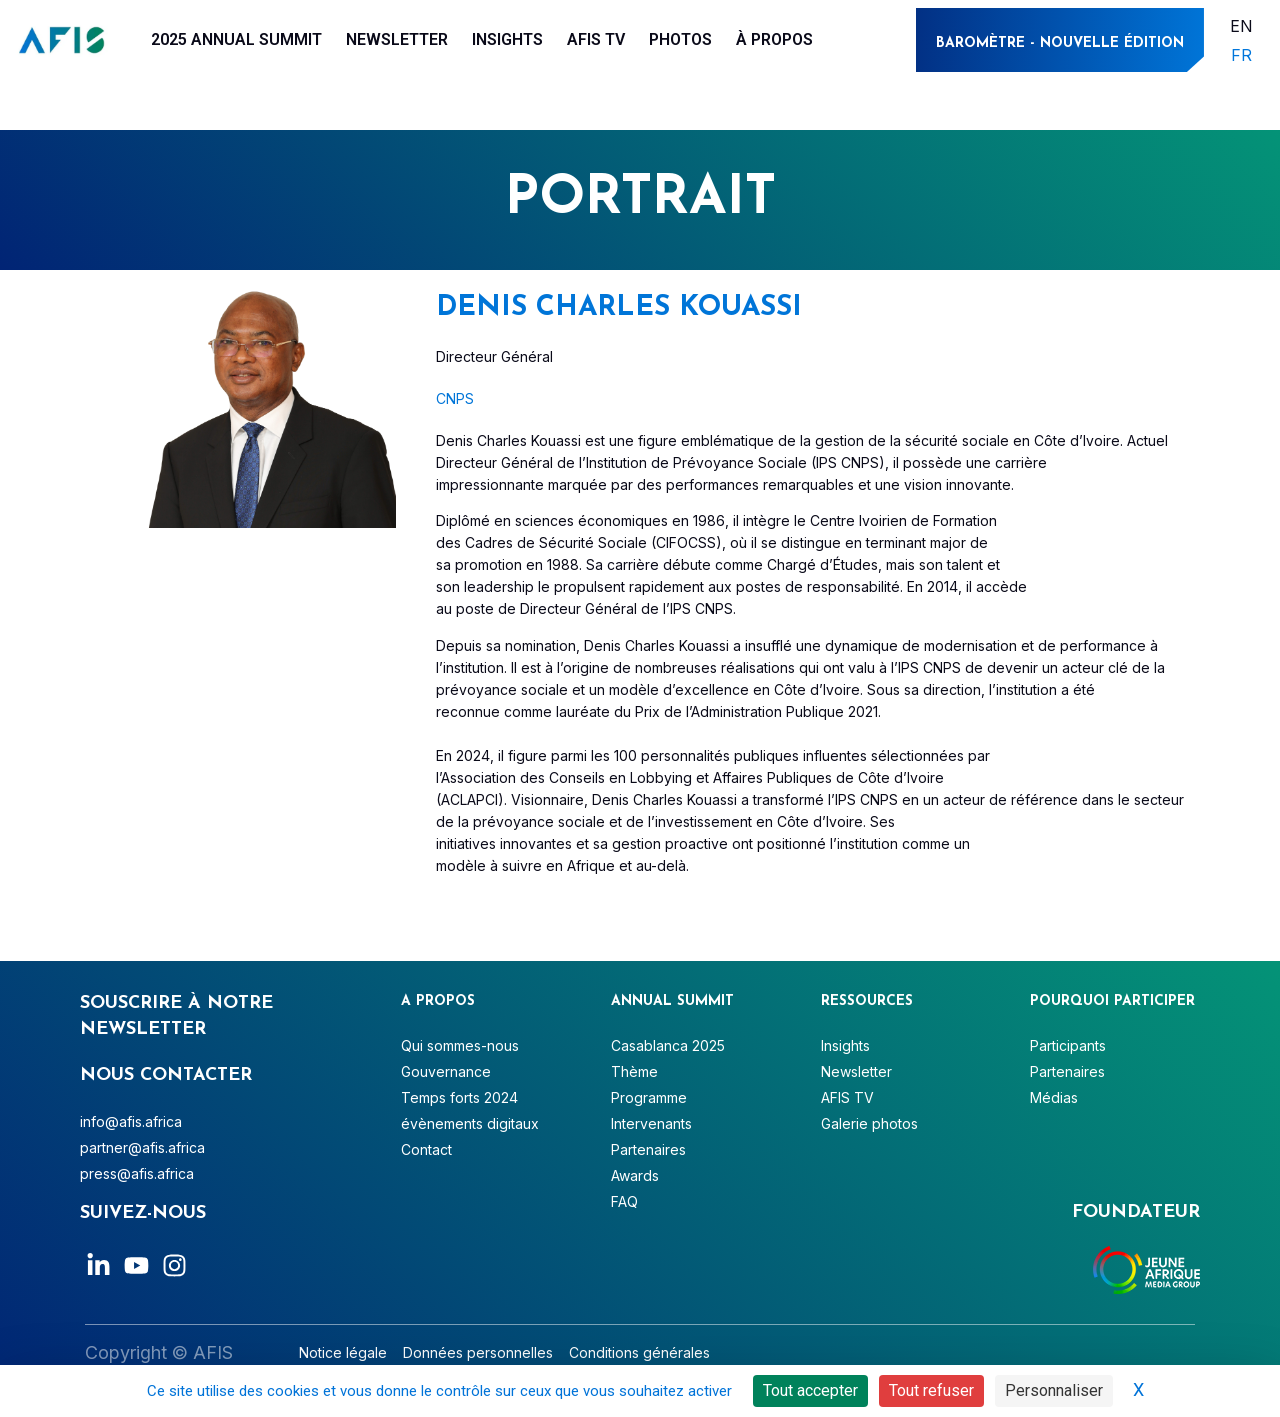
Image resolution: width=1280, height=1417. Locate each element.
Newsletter (397, 39)
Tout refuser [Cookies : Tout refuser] (931, 1390)
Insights (507, 39)
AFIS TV (596, 39)
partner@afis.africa (142, 1147)
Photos (680, 39)
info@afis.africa (131, 1121)
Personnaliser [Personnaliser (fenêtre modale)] (1054, 1390)
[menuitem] (1241, 25)
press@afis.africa (137, 1173)
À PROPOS (774, 39)
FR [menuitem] (1241, 55)
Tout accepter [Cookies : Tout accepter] (810, 1390)
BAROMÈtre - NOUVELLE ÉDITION (1060, 43)
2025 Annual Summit (236, 39)
